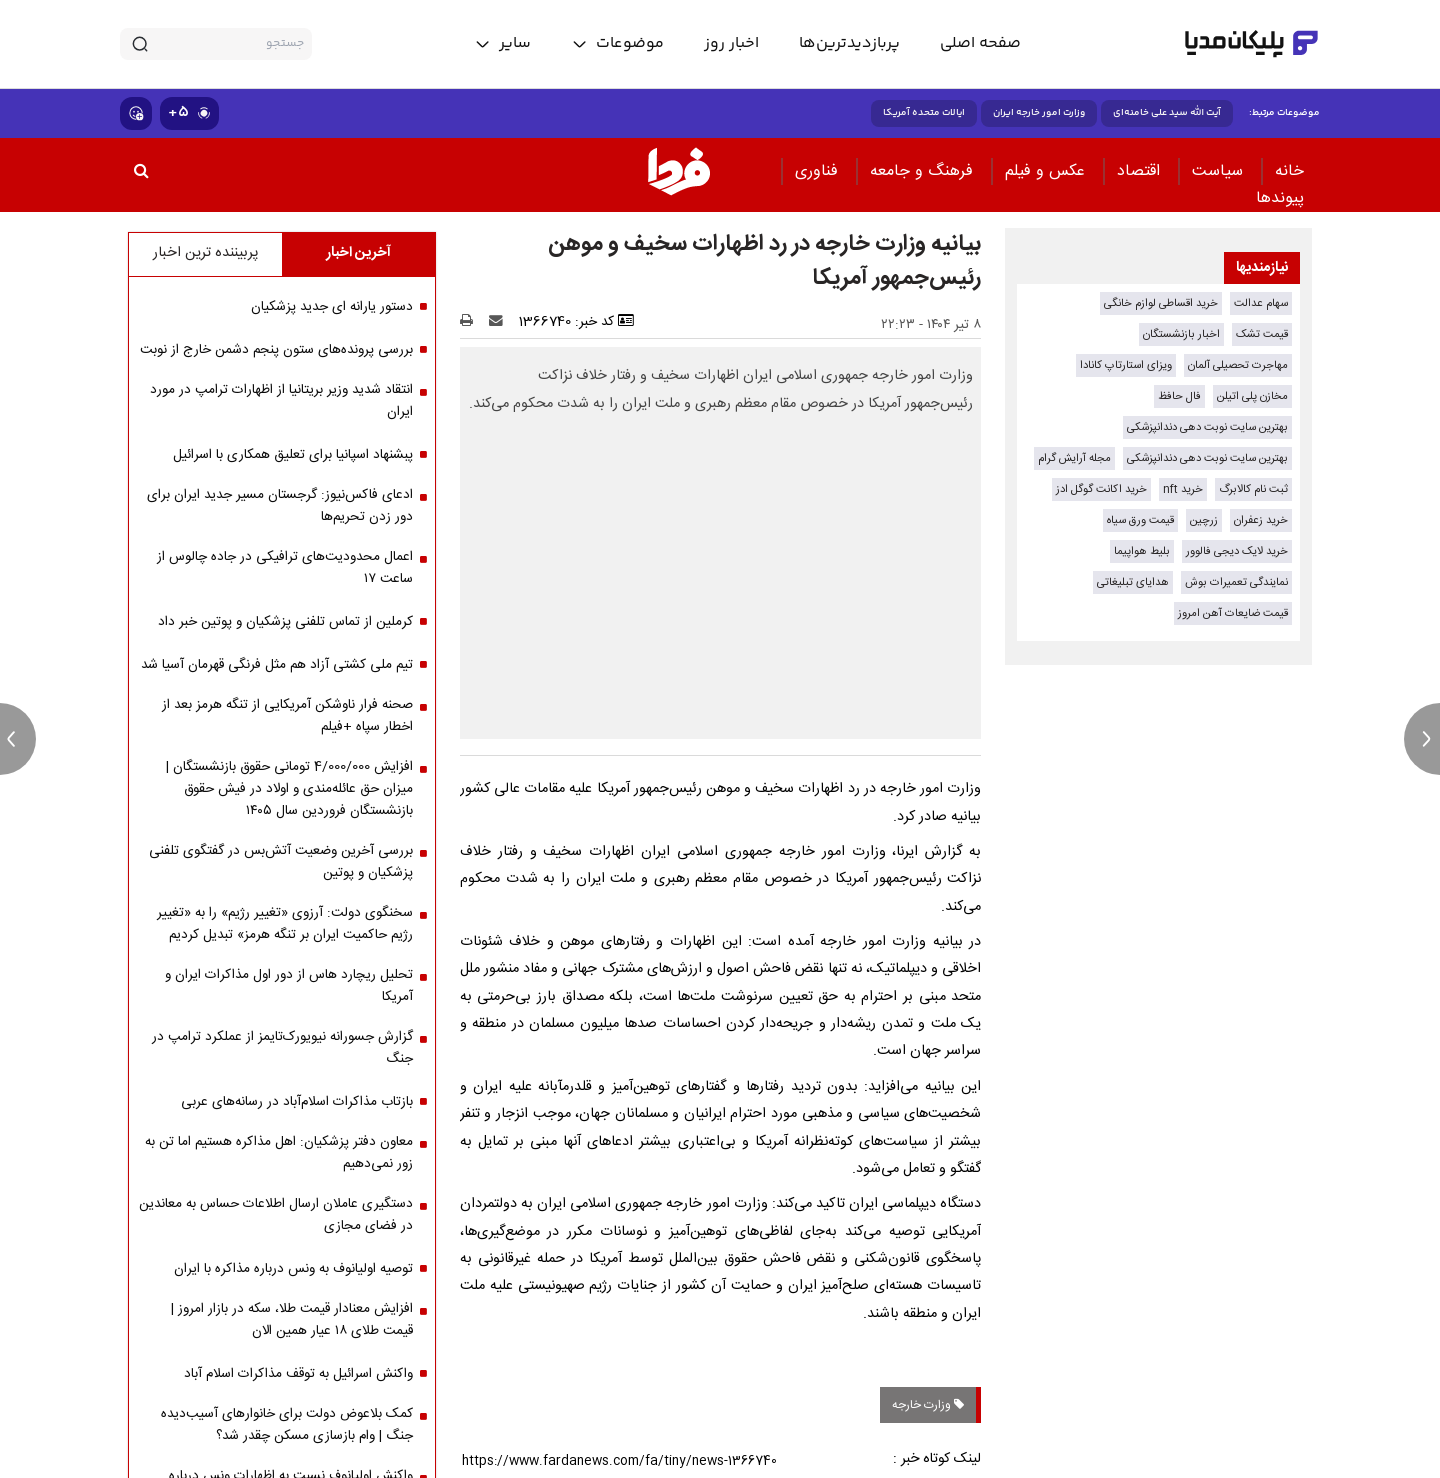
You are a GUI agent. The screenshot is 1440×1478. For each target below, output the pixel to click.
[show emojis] (136, 113)
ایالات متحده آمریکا (924, 113)
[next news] (1422, 739)
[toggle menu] (617, 44)
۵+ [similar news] (189, 112)
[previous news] (18, 739)
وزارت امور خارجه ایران (1039, 113)
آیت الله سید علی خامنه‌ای (1167, 113)
